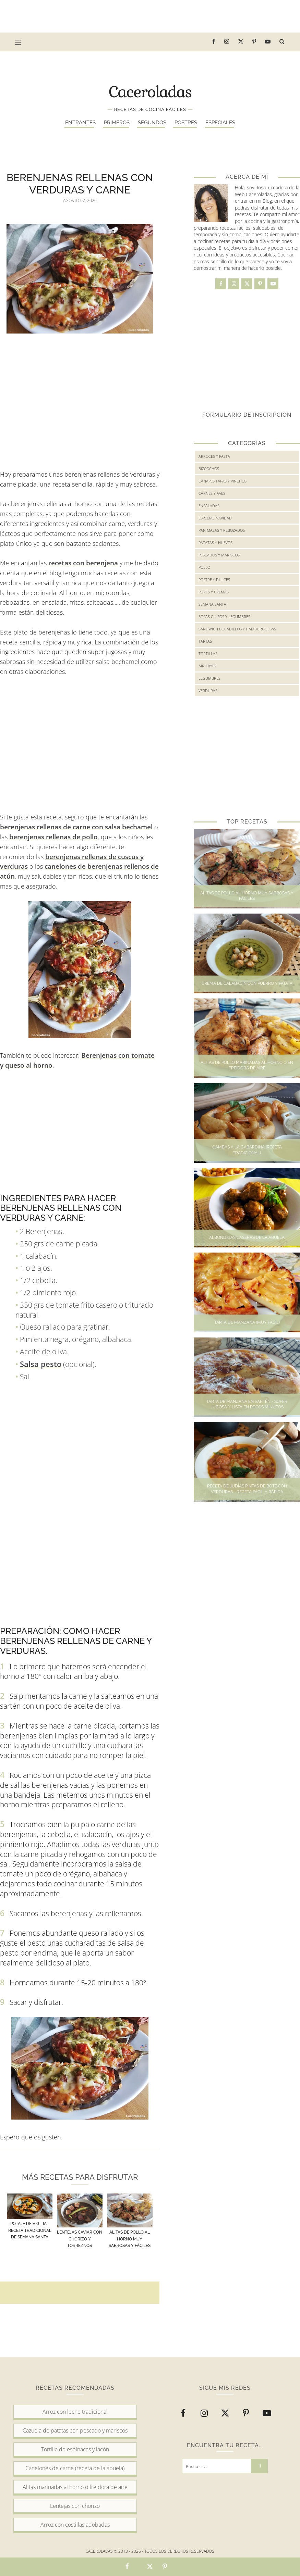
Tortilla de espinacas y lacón (75, 2449)
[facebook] (214, 42)
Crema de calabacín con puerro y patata (247, 983)
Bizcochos (209, 468)
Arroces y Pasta (214, 456)
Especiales (220, 123)
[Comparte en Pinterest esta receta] (165, 2567)
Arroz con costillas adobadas (75, 2524)
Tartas (205, 641)
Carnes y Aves (212, 493)
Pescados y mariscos (219, 554)
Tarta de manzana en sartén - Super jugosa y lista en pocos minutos (246, 1404)
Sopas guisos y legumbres (224, 616)
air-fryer (208, 665)
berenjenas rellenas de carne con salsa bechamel (76, 826)
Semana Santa (212, 604)
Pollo (204, 567)
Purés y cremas (214, 591)
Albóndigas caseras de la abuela (247, 1237)
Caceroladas (150, 91)
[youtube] (268, 42)
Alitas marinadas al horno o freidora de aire (75, 2487)
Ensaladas (209, 505)
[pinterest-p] (254, 42)
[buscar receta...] (282, 42)
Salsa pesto (40, 1364)
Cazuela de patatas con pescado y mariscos (75, 2430)
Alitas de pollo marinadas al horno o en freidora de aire (247, 1065)
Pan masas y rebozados (222, 530)
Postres (186, 123)
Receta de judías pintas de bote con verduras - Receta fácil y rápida (247, 1489)
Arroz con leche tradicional (75, 2411)
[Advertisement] (150, 15)
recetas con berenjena (83, 562)
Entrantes (80, 123)
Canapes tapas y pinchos (223, 480)
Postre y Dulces (214, 579)
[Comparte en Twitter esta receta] (150, 2567)
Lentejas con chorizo (75, 2506)
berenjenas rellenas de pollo (53, 836)
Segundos (152, 123)
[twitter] (241, 42)
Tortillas (208, 653)
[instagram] (226, 42)
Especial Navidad (215, 517)
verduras (208, 690)
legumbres (209, 678)
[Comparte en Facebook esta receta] (127, 2567)
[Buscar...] (216, 2466)
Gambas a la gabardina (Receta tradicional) (247, 1150)
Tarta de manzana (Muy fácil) (247, 1322)
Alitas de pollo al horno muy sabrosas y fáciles (246, 896)
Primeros (117, 123)
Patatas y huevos (215, 542)
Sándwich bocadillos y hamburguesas (237, 628)
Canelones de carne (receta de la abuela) (74, 2468)
